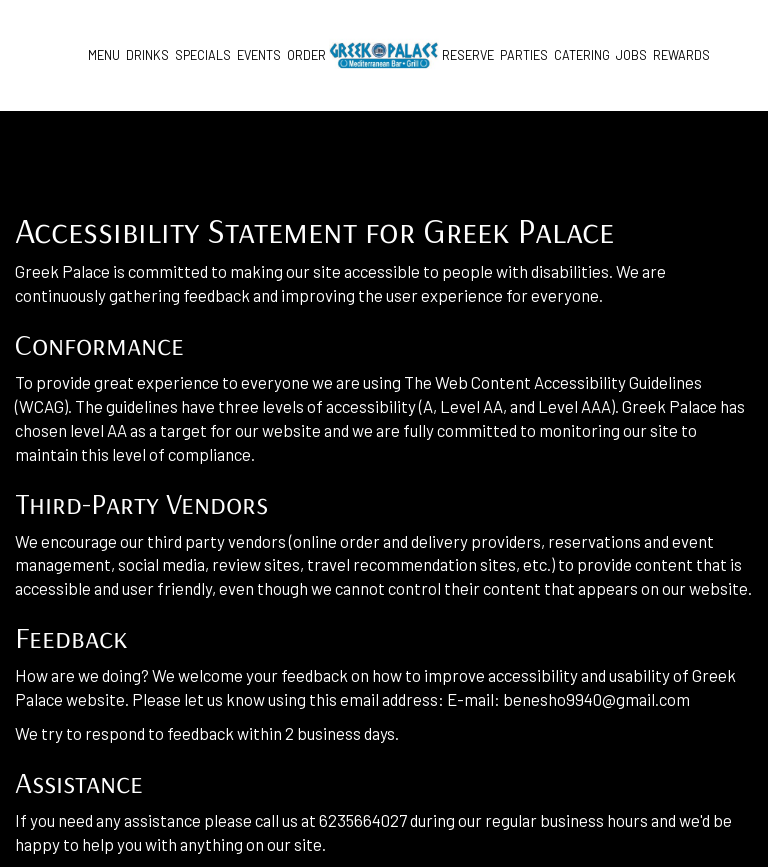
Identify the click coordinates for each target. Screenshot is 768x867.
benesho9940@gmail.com (596, 699)
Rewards (681, 55)
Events (259, 55)
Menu (104, 55)
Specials (203, 55)
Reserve (468, 55)
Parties (524, 55)
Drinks (147, 55)
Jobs (631, 55)
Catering (582, 55)
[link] (384, 55)
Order (306, 55)
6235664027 (363, 820)
